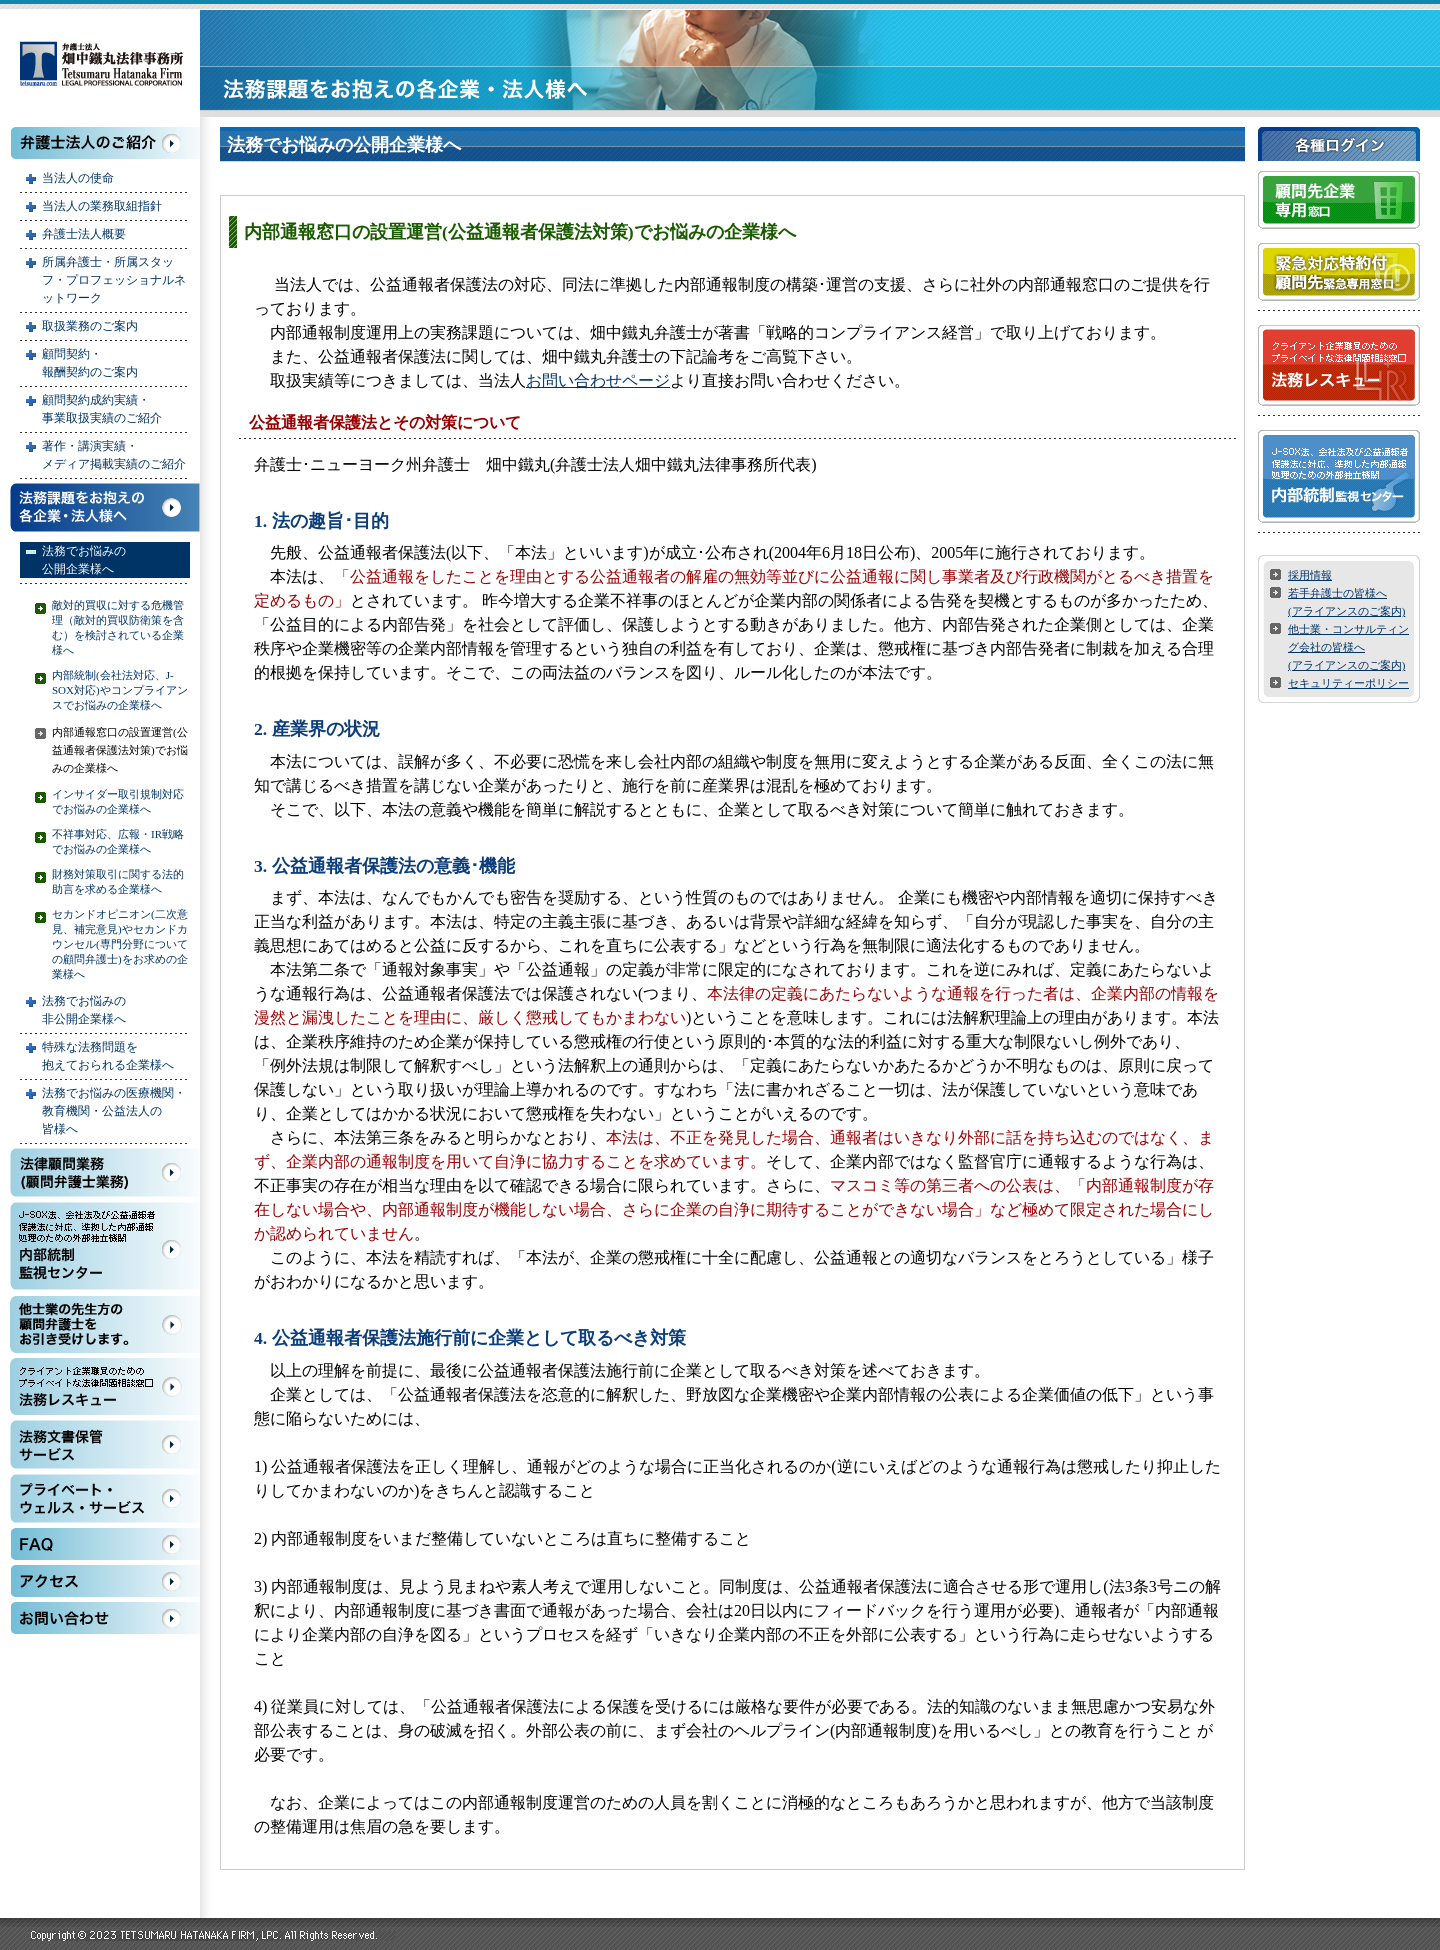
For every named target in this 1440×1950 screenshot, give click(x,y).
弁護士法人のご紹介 (105, 143)
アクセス (105, 1581)
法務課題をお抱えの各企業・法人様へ (105, 507)
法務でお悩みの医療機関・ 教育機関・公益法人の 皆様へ (114, 1111)
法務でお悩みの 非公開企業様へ (84, 1010)
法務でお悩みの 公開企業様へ (84, 560)
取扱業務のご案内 (90, 326)
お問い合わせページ (598, 380)
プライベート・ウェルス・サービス (105, 1498)
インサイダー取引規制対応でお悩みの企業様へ (118, 801)
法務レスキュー (105, 1386)
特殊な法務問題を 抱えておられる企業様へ (108, 1056)
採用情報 (1310, 575)
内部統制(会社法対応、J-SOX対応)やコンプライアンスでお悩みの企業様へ (120, 690)
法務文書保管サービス (105, 1444)
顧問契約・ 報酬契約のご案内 (90, 363)
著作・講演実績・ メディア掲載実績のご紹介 (114, 455)
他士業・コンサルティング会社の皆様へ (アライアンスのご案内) (1348, 647)
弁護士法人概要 (84, 234)
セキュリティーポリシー (1348, 683)
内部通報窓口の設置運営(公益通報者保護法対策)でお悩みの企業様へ (120, 750)
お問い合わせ (105, 1618)
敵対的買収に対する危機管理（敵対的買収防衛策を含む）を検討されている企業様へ (118, 627)
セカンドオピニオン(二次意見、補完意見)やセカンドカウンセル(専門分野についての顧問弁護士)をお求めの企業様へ (120, 944)
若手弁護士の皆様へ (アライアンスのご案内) (1346, 602)
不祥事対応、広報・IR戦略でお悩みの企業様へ (118, 841)
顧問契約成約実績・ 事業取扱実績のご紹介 (102, 409)
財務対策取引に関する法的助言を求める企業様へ (118, 881)
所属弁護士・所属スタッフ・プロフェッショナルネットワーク (114, 280)
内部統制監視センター (105, 1246)
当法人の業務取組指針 (102, 206)
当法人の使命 (78, 178)
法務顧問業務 (105, 1172)
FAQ (105, 1544)
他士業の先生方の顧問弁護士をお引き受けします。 (105, 1324)
